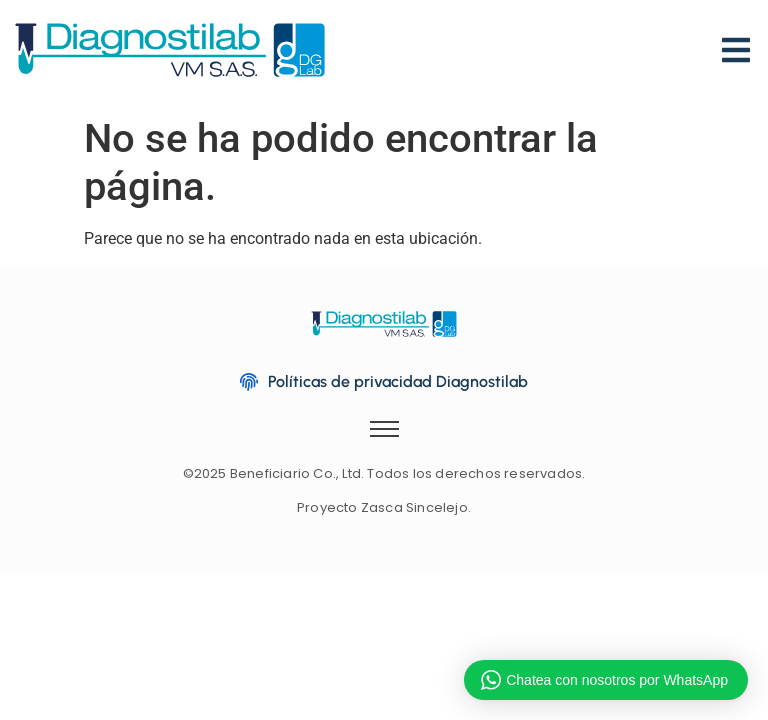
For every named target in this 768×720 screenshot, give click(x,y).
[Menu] (736, 35)
